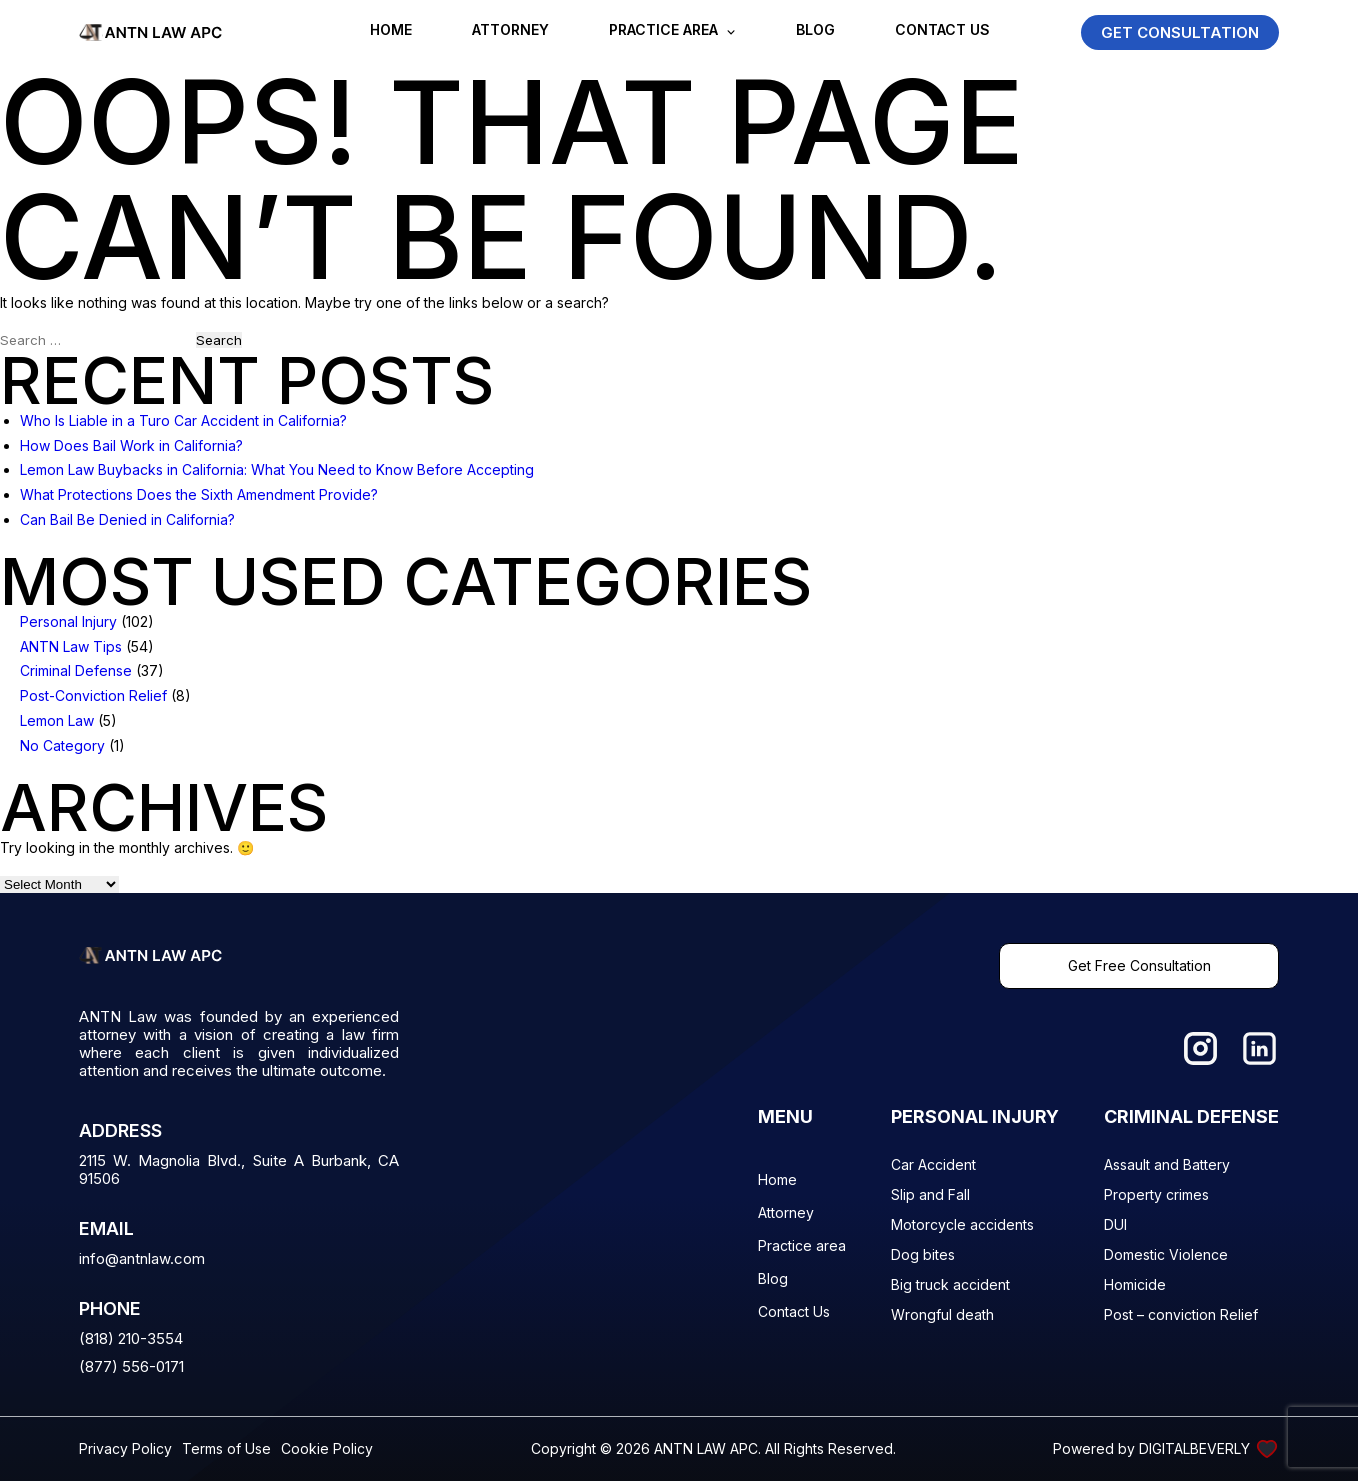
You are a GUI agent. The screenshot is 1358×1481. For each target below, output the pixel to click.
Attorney (510, 30)
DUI (1115, 1224)
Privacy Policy (125, 1448)
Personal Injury (68, 621)
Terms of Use (226, 1448)
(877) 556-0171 (131, 1366)
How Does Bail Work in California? (131, 445)
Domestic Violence (1166, 1254)
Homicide (1135, 1284)
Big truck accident (950, 1284)
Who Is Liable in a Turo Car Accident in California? (183, 420)
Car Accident (933, 1164)
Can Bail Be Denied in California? (127, 519)
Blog (815, 30)
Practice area (663, 30)
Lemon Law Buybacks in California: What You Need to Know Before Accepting (277, 469)
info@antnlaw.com (142, 1258)
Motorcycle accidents (962, 1224)
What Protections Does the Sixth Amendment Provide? (199, 494)
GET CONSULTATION (1180, 32)
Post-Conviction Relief (93, 695)
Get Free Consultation (1139, 965)
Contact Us (942, 30)
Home (391, 30)
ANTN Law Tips (71, 646)
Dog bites (923, 1254)
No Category (62, 745)
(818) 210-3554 (131, 1338)
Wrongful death (942, 1314)
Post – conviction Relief (1181, 1314)
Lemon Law (57, 720)
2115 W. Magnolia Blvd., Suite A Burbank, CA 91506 (239, 1170)
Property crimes (1156, 1194)
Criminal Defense (76, 670)
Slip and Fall (930, 1194)
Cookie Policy (327, 1448)
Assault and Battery (1167, 1164)
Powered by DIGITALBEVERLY (1166, 1449)
